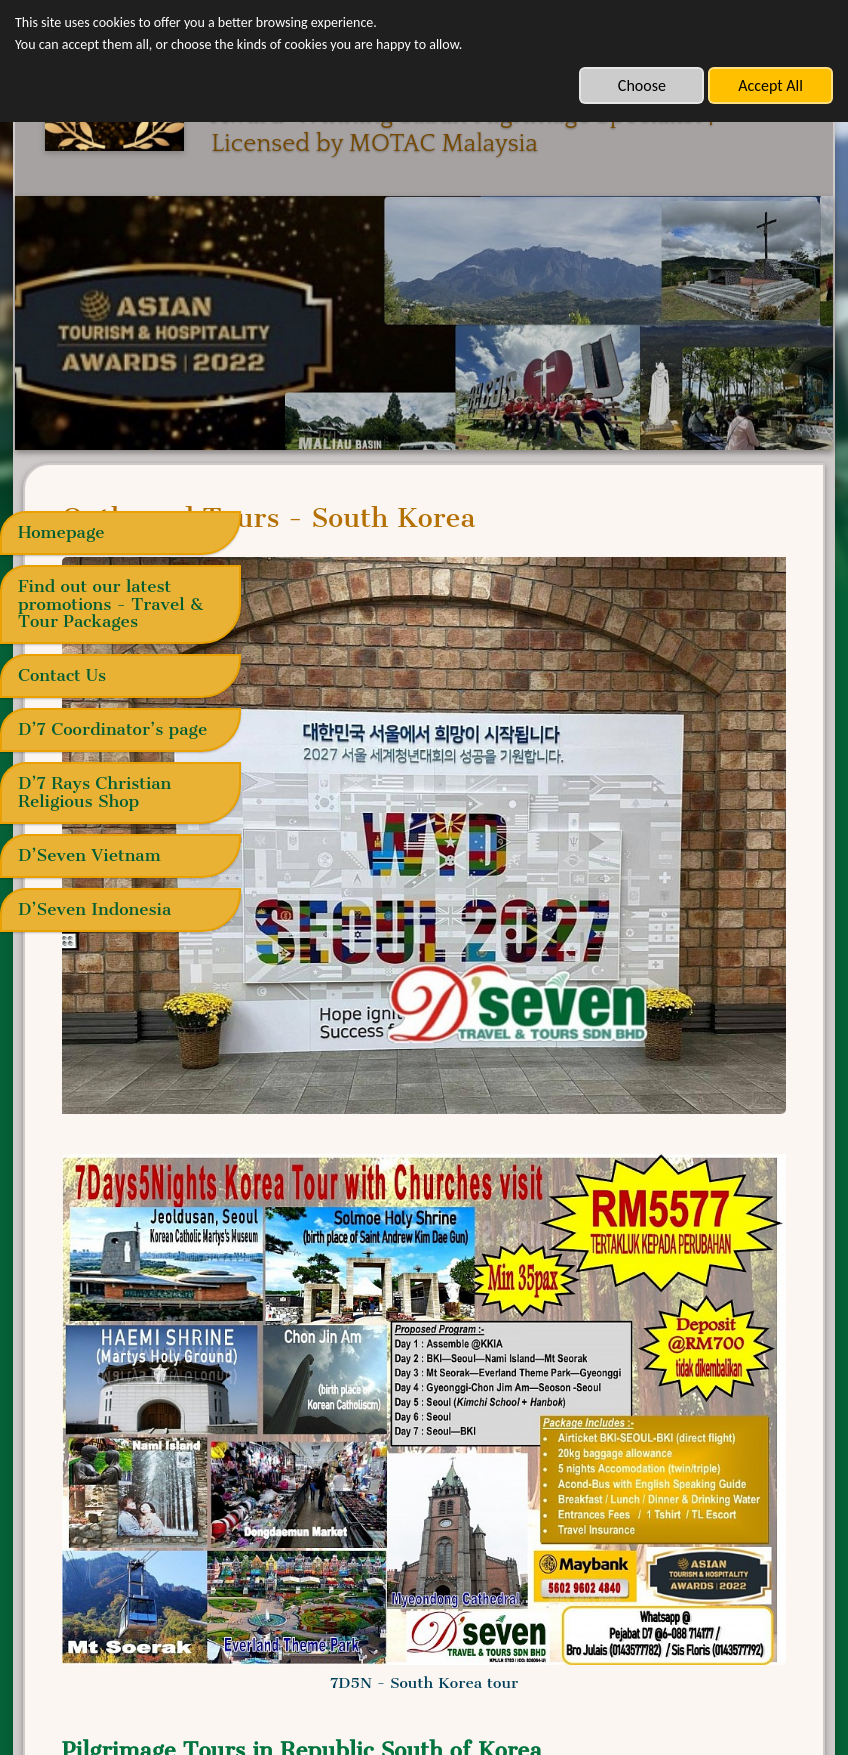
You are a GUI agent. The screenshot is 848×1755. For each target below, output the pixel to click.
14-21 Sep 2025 (381, 1476)
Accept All (770, 85)
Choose (642, 85)
